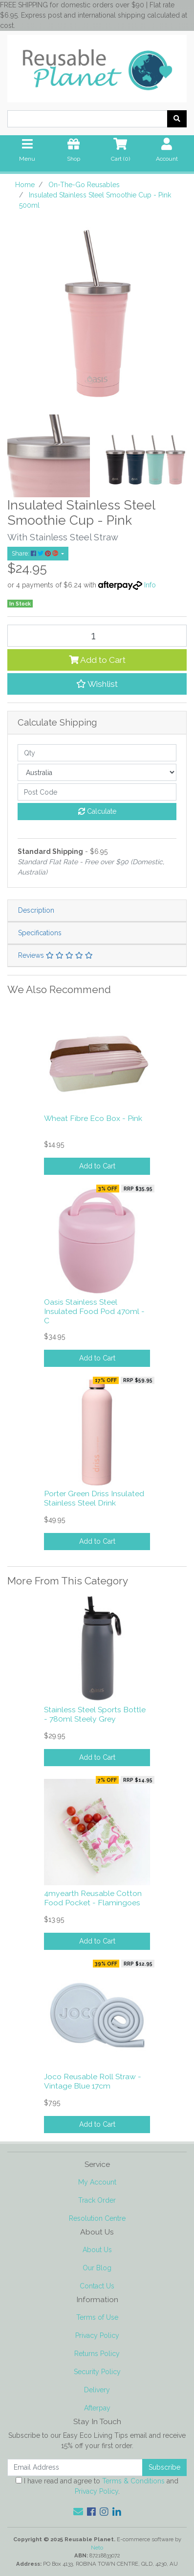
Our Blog (97, 2268)
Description (36, 910)
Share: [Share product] (36, 553)
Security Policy (97, 2372)
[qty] (97, 752)
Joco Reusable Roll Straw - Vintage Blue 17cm (92, 2081)
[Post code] (97, 792)
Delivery (97, 2390)
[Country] (97, 772)
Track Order (97, 2200)
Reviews (55, 955)
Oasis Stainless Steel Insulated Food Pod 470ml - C (94, 1311)
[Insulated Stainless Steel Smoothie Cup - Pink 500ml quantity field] (97, 636)
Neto (97, 2547)
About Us (97, 2250)
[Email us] (78, 2512)
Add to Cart (97, 660)
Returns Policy (97, 2353)
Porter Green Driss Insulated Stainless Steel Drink (94, 1498)
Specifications (40, 933)
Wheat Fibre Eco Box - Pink (93, 1118)
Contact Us (97, 2286)
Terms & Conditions (133, 2481)
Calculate (97, 811)
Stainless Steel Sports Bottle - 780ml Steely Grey (95, 1714)
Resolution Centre (97, 2218)
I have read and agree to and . (97, 2486)
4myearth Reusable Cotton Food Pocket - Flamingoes (93, 1898)
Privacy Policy (97, 2335)
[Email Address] (75, 2467)
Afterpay (97, 2408)
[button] (97, 684)
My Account (97, 2182)
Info (150, 585)
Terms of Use (97, 2317)
